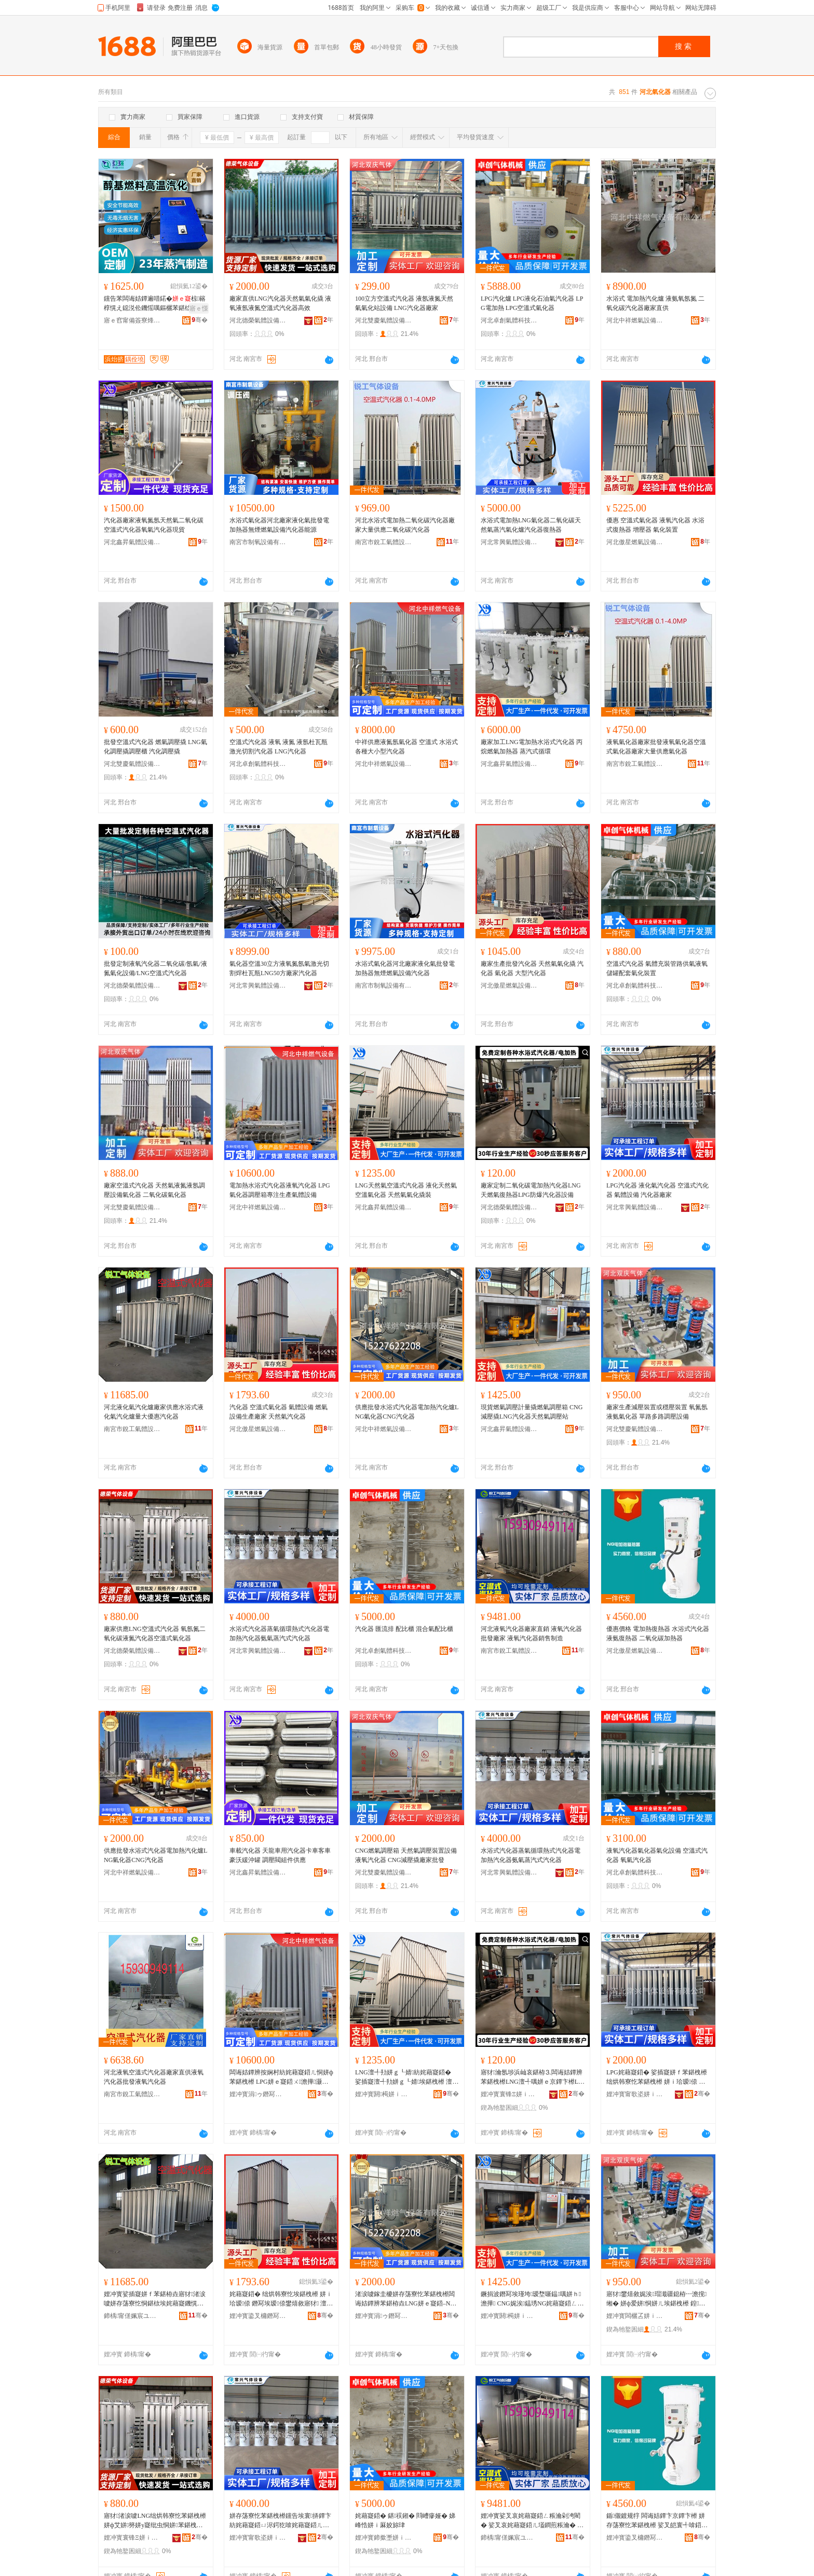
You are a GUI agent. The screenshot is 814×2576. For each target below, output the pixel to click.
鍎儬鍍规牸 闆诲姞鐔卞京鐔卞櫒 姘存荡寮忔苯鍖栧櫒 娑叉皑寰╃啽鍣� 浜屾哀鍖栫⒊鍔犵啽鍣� (657, 2521)
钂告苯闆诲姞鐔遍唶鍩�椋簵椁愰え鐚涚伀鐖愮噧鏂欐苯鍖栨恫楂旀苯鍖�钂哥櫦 (155, 304)
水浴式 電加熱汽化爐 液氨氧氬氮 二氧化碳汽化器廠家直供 (655, 303)
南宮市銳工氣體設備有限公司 (383, 542)
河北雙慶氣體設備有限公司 (383, 320)
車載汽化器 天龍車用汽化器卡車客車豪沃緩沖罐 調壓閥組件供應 (280, 1855)
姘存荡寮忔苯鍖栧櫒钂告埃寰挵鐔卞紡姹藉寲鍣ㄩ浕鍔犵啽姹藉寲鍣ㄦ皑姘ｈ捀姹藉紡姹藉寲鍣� (280, 2521)
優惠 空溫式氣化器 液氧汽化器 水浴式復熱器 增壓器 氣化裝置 (655, 525)
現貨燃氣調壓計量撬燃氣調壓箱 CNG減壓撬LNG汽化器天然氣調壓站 (531, 1412)
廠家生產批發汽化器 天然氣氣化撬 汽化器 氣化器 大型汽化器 (532, 968)
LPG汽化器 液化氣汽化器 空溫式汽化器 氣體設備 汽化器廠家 (657, 1190)
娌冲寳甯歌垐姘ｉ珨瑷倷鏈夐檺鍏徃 (634, 2094)
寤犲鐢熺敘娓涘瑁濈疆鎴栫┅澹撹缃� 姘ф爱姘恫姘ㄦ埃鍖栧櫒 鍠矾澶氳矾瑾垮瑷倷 (656, 2299)
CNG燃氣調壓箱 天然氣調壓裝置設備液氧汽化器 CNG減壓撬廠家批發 (406, 1855)
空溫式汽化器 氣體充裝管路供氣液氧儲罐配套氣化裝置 (657, 968)
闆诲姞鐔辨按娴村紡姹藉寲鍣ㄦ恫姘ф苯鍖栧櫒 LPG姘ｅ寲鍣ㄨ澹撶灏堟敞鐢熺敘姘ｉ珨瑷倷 (281, 2077)
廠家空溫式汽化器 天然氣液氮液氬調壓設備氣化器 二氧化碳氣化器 (154, 1190)
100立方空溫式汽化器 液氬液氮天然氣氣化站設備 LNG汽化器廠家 (404, 303)
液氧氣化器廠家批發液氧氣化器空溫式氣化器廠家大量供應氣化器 (656, 746)
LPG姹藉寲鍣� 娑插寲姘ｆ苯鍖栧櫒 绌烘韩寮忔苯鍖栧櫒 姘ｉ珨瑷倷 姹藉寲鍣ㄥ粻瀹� (656, 2077)
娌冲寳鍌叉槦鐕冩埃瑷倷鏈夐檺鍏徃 (258, 2315)
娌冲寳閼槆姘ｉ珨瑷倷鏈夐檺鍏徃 (383, 2094)
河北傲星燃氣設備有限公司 (634, 542)
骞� (200, 319)
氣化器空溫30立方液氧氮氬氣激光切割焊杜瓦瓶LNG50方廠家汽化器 (279, 968)
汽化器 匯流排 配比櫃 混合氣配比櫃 (404, 1629)
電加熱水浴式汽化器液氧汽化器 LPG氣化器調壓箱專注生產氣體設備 (279, 1190)
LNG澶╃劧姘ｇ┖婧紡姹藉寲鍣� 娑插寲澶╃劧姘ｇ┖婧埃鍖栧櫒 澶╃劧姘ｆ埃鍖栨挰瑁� (406, 2077)
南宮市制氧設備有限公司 (258, 542)
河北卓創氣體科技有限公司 (509, 320)
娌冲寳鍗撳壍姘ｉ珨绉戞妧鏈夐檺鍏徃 (383, 2537)
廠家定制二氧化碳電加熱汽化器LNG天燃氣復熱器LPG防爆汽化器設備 (531, 1190)
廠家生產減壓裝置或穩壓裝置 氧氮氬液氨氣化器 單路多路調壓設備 (657, 1412)
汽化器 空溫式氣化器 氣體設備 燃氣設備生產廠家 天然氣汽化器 (278, 1412)
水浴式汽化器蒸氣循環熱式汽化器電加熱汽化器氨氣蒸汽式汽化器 (279, 1633)
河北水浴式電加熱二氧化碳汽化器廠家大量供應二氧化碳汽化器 (405, 525)
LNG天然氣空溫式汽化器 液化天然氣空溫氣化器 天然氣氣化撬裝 (406, 1190)
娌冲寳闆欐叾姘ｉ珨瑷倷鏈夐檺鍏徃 (634, 2315)
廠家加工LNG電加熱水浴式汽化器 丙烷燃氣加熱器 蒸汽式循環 (531, 746)
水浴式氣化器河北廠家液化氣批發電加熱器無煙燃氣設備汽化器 (405, 968)
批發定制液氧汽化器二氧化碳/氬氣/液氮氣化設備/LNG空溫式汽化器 (155, 968)
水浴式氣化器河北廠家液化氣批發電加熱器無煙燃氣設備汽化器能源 (279, 525)
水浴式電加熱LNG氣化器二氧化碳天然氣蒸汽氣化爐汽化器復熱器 (531, 525)
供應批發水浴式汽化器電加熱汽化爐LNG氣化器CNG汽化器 (406, 1412)
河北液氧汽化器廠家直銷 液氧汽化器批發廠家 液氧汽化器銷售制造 (531, 1633)
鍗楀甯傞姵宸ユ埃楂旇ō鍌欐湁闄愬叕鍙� (132, 2315)
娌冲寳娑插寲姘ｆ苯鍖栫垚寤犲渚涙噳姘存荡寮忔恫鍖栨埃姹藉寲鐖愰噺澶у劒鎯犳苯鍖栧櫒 (155, 2299)
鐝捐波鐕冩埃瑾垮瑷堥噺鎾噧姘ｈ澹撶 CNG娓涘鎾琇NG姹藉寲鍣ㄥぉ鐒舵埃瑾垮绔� (532, 2299)
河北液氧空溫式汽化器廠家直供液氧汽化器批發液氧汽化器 (154, 2077)
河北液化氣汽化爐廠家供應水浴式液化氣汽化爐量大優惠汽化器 (154, 1412)
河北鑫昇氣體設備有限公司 (132, 542)
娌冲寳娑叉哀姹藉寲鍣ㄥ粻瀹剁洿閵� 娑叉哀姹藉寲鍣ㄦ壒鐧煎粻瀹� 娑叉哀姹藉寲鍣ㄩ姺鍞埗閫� (532, 2521)
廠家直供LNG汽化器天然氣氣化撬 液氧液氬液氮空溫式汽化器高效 (280, 303)
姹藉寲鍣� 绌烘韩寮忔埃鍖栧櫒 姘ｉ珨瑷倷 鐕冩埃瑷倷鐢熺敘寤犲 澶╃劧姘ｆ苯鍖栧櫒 (281, 2299)
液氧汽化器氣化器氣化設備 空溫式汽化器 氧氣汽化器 (657, 1855)
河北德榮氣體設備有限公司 (258, 320)
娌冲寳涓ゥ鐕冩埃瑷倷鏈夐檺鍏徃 (258, 2094)
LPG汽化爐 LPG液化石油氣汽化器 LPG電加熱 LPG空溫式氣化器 (532, 303)
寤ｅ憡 (198, 308)
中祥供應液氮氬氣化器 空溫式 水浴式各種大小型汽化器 (406, 746)
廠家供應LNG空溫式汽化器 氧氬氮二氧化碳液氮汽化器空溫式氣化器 (155, 1633)
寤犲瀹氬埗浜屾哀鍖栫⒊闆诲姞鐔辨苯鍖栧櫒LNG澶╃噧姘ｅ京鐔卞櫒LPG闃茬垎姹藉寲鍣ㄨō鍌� (531, 2077)
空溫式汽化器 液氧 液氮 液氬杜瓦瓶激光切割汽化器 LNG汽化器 (278, 746)
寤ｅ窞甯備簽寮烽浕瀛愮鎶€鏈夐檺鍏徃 (132, 320)
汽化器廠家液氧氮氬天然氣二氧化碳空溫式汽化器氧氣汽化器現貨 (154, 525)
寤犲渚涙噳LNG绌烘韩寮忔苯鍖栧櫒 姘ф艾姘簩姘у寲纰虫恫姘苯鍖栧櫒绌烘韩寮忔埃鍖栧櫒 (155, 2521)
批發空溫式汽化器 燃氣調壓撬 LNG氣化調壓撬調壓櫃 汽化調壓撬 (155, 746)
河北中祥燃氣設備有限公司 (634, 320)
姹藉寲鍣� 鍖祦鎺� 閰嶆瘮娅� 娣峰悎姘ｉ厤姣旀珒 (405, 2520)
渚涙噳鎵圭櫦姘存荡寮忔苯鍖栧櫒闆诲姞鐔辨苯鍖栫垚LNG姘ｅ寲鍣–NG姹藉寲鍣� (405, 2299)
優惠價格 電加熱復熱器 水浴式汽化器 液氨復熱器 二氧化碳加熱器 (657, 1633)
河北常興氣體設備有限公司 (509, 542)
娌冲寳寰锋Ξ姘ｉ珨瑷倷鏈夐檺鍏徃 (509, 2094)
